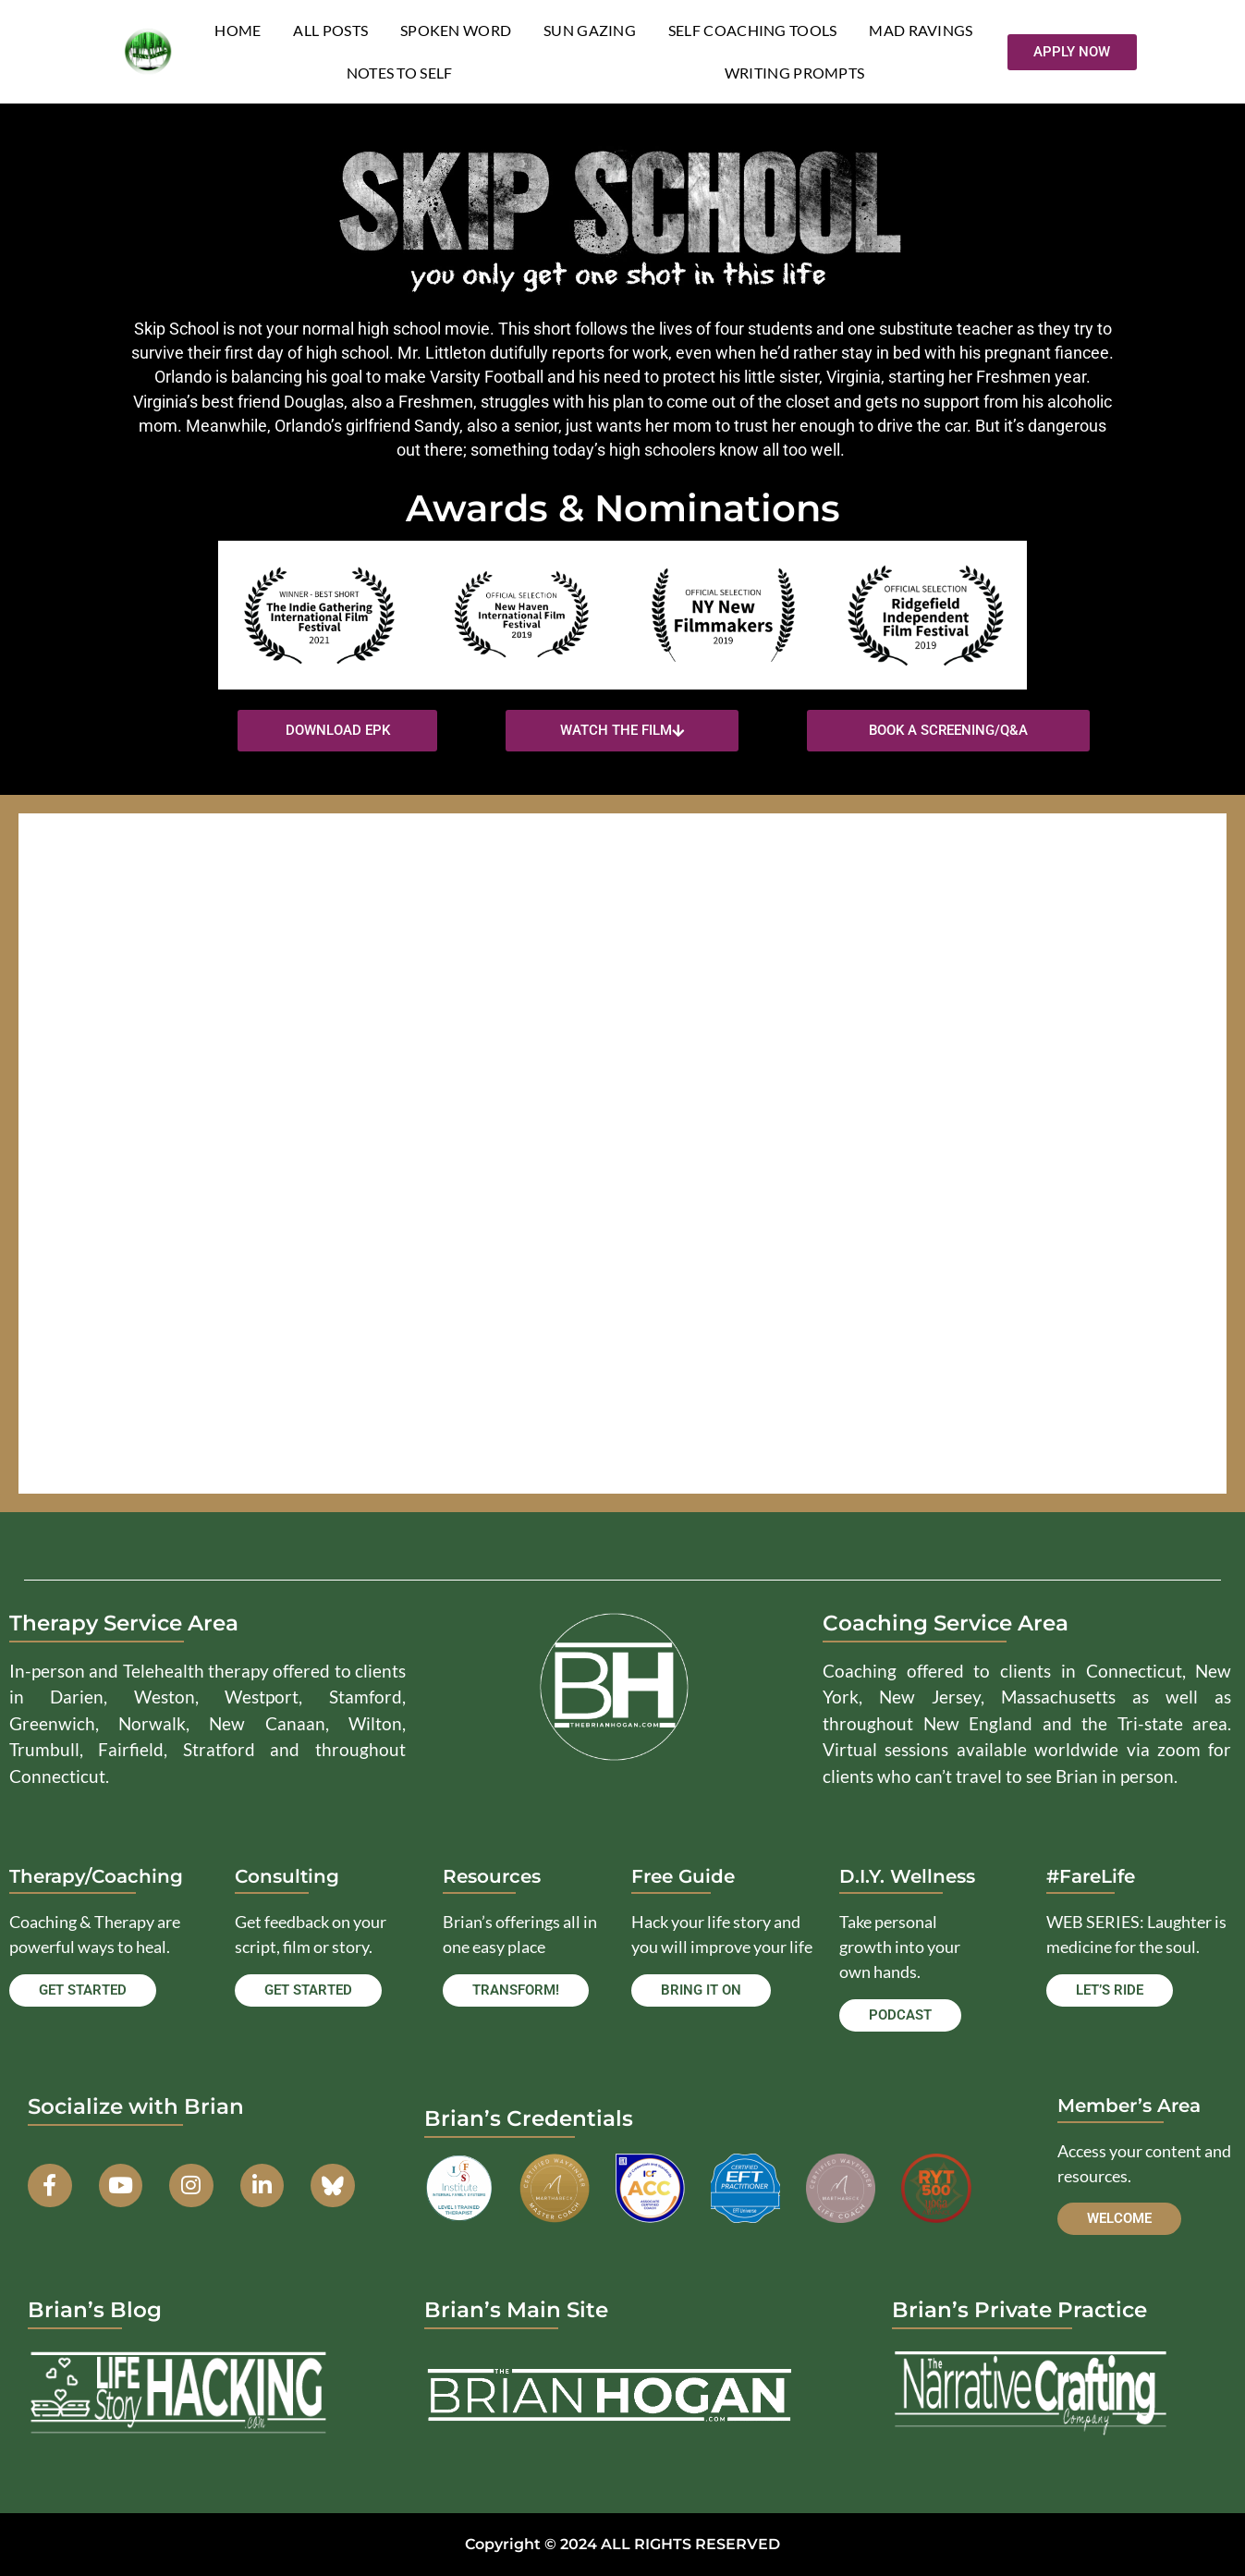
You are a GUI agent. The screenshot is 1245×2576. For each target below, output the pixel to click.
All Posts (330, 30)
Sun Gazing (589, 30)
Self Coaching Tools (752, 30)
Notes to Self (400, 72)
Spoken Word (455, 30)
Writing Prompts (795, 72)
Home (237, 30)
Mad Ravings (920, 30)
